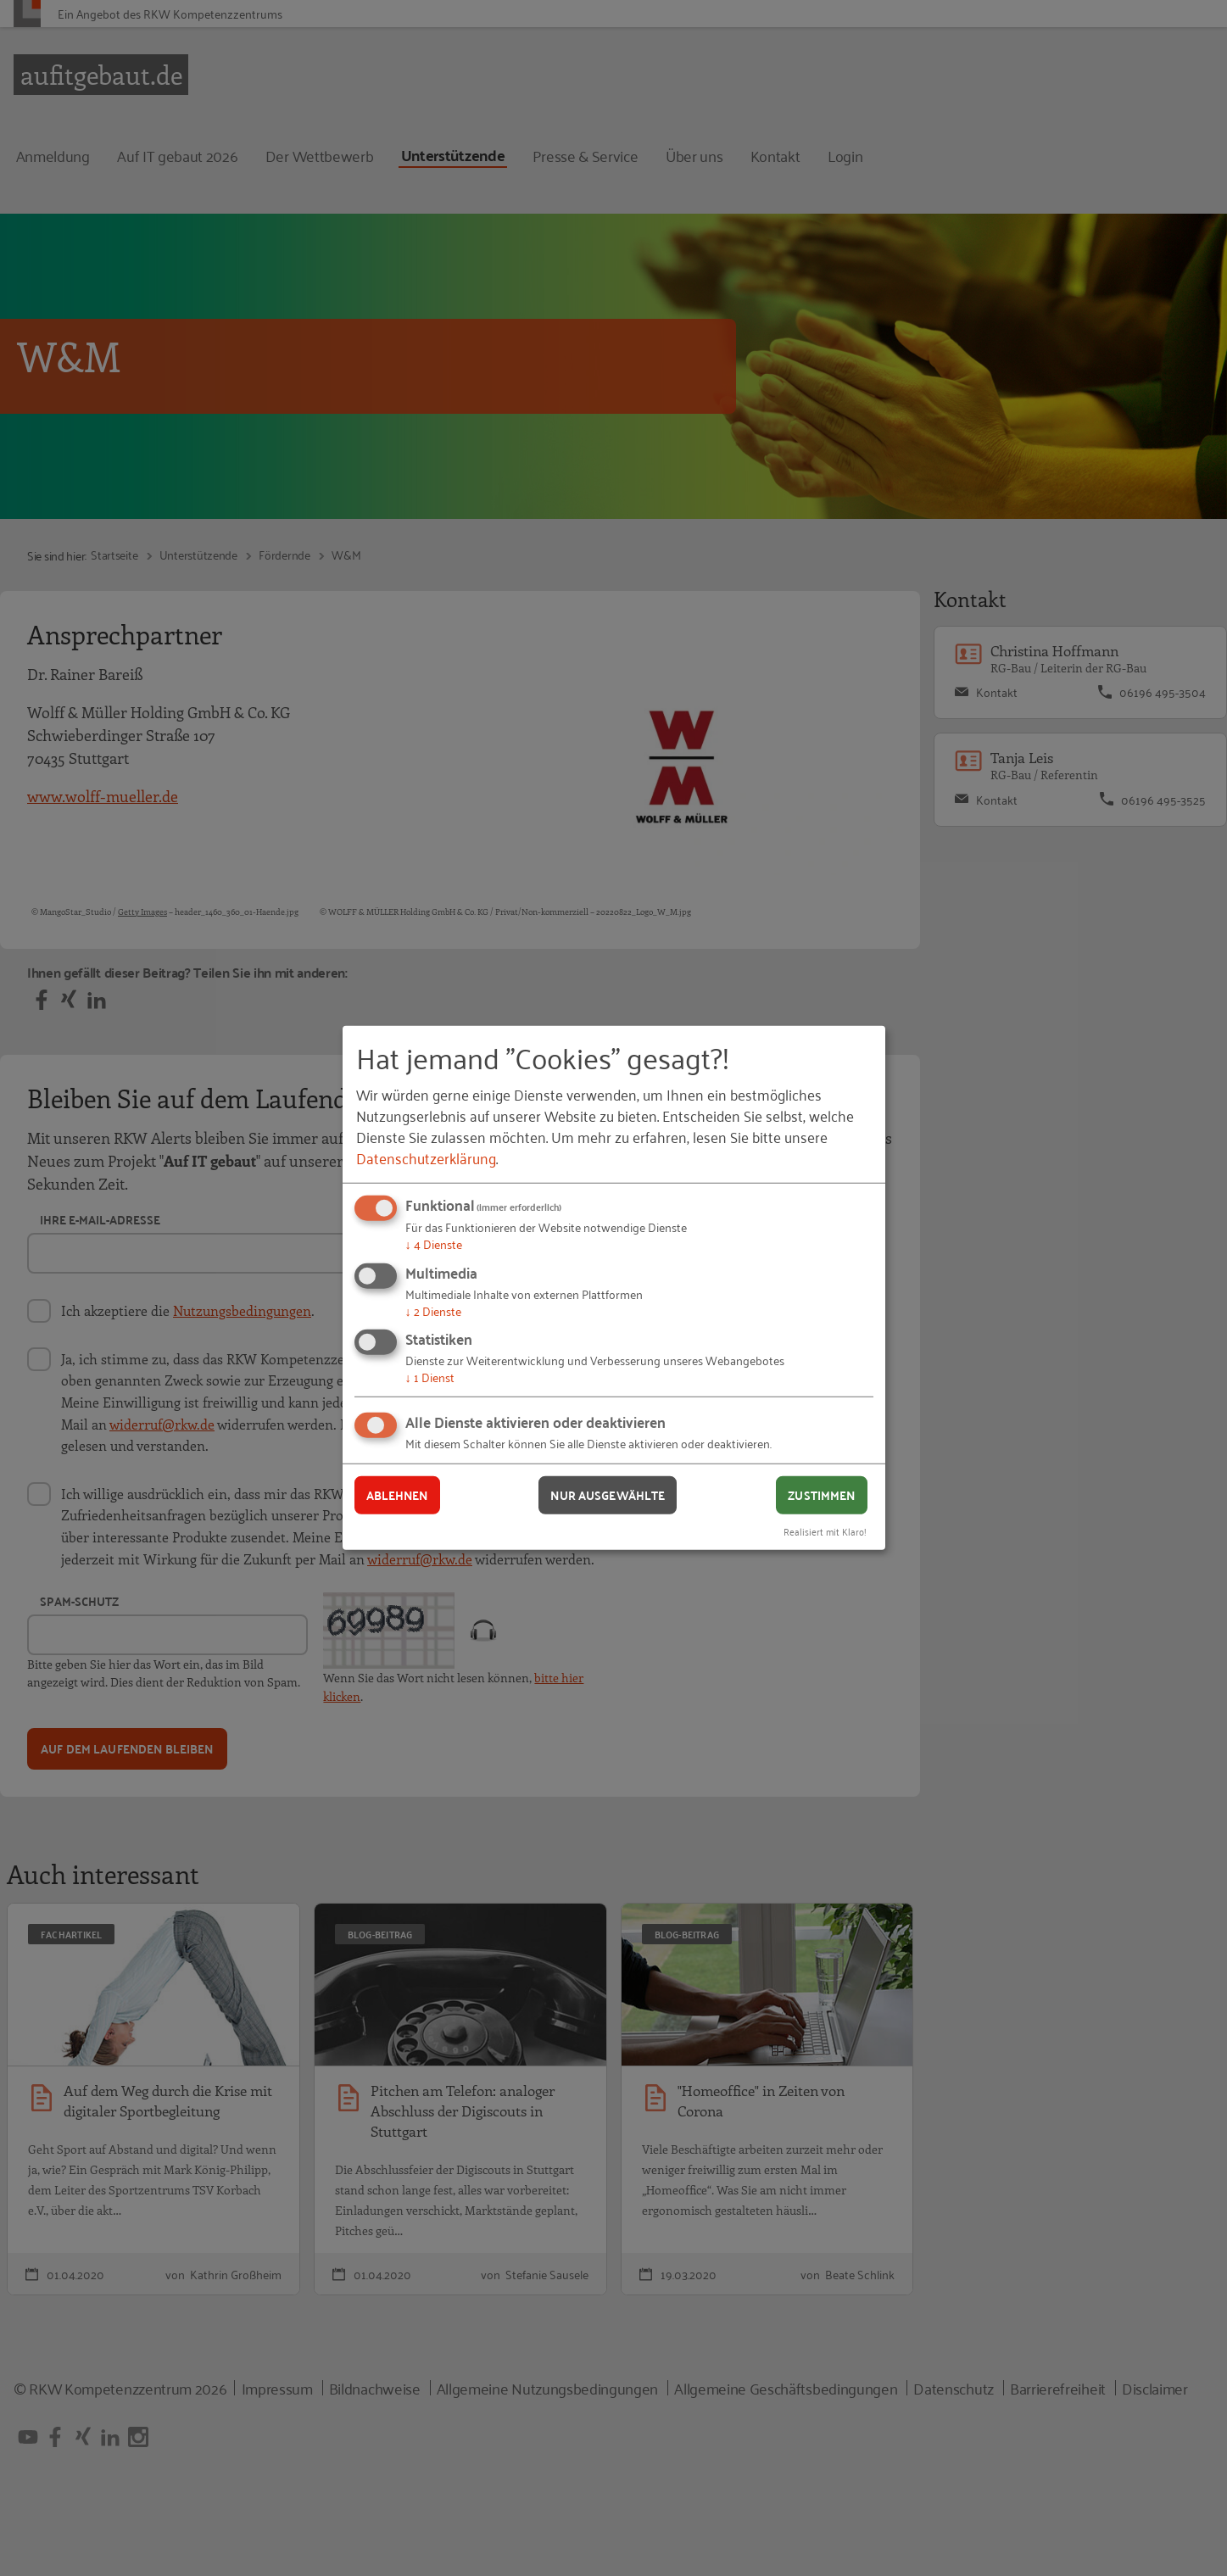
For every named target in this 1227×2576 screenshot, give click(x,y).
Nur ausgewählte (607, 1495)
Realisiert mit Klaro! (825, 1530)
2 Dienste (433, 1310)
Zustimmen (821, 1495)
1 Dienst (430, 1376)
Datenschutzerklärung (426, 1157)
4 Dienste (433, 1243)
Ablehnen (397, 1495)
